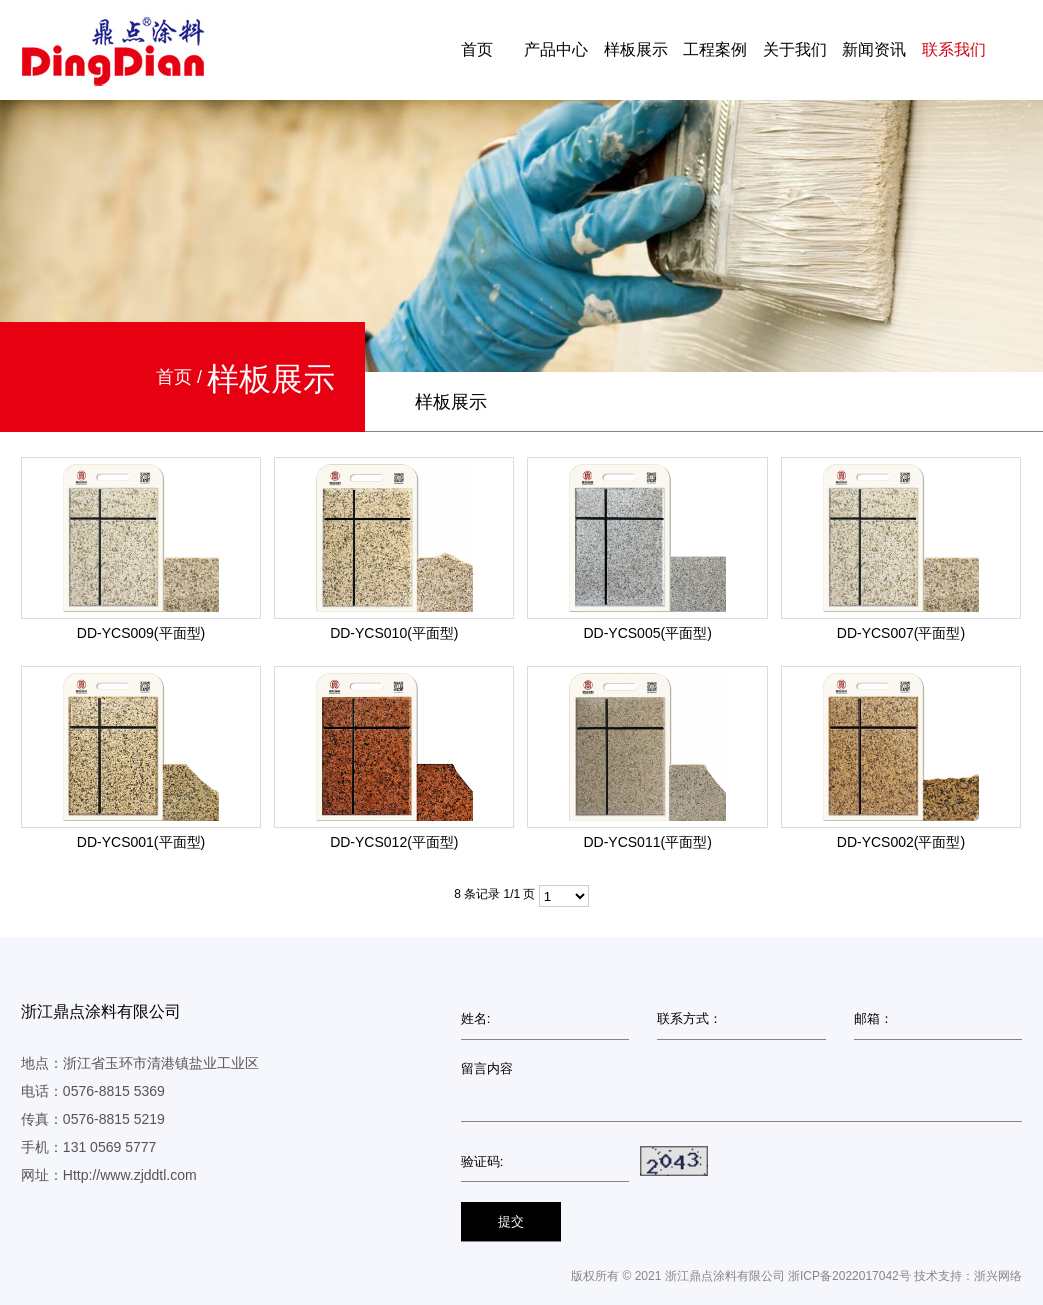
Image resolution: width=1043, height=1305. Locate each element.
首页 (477, 49)
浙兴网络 (998, 1276)
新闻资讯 (874, 49)
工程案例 (715, 49)
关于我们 (795, 49)
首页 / (181, 377)
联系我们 (954, 49)
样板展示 (636, 49)
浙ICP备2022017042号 (849, 1276)
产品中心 (556, 49)
